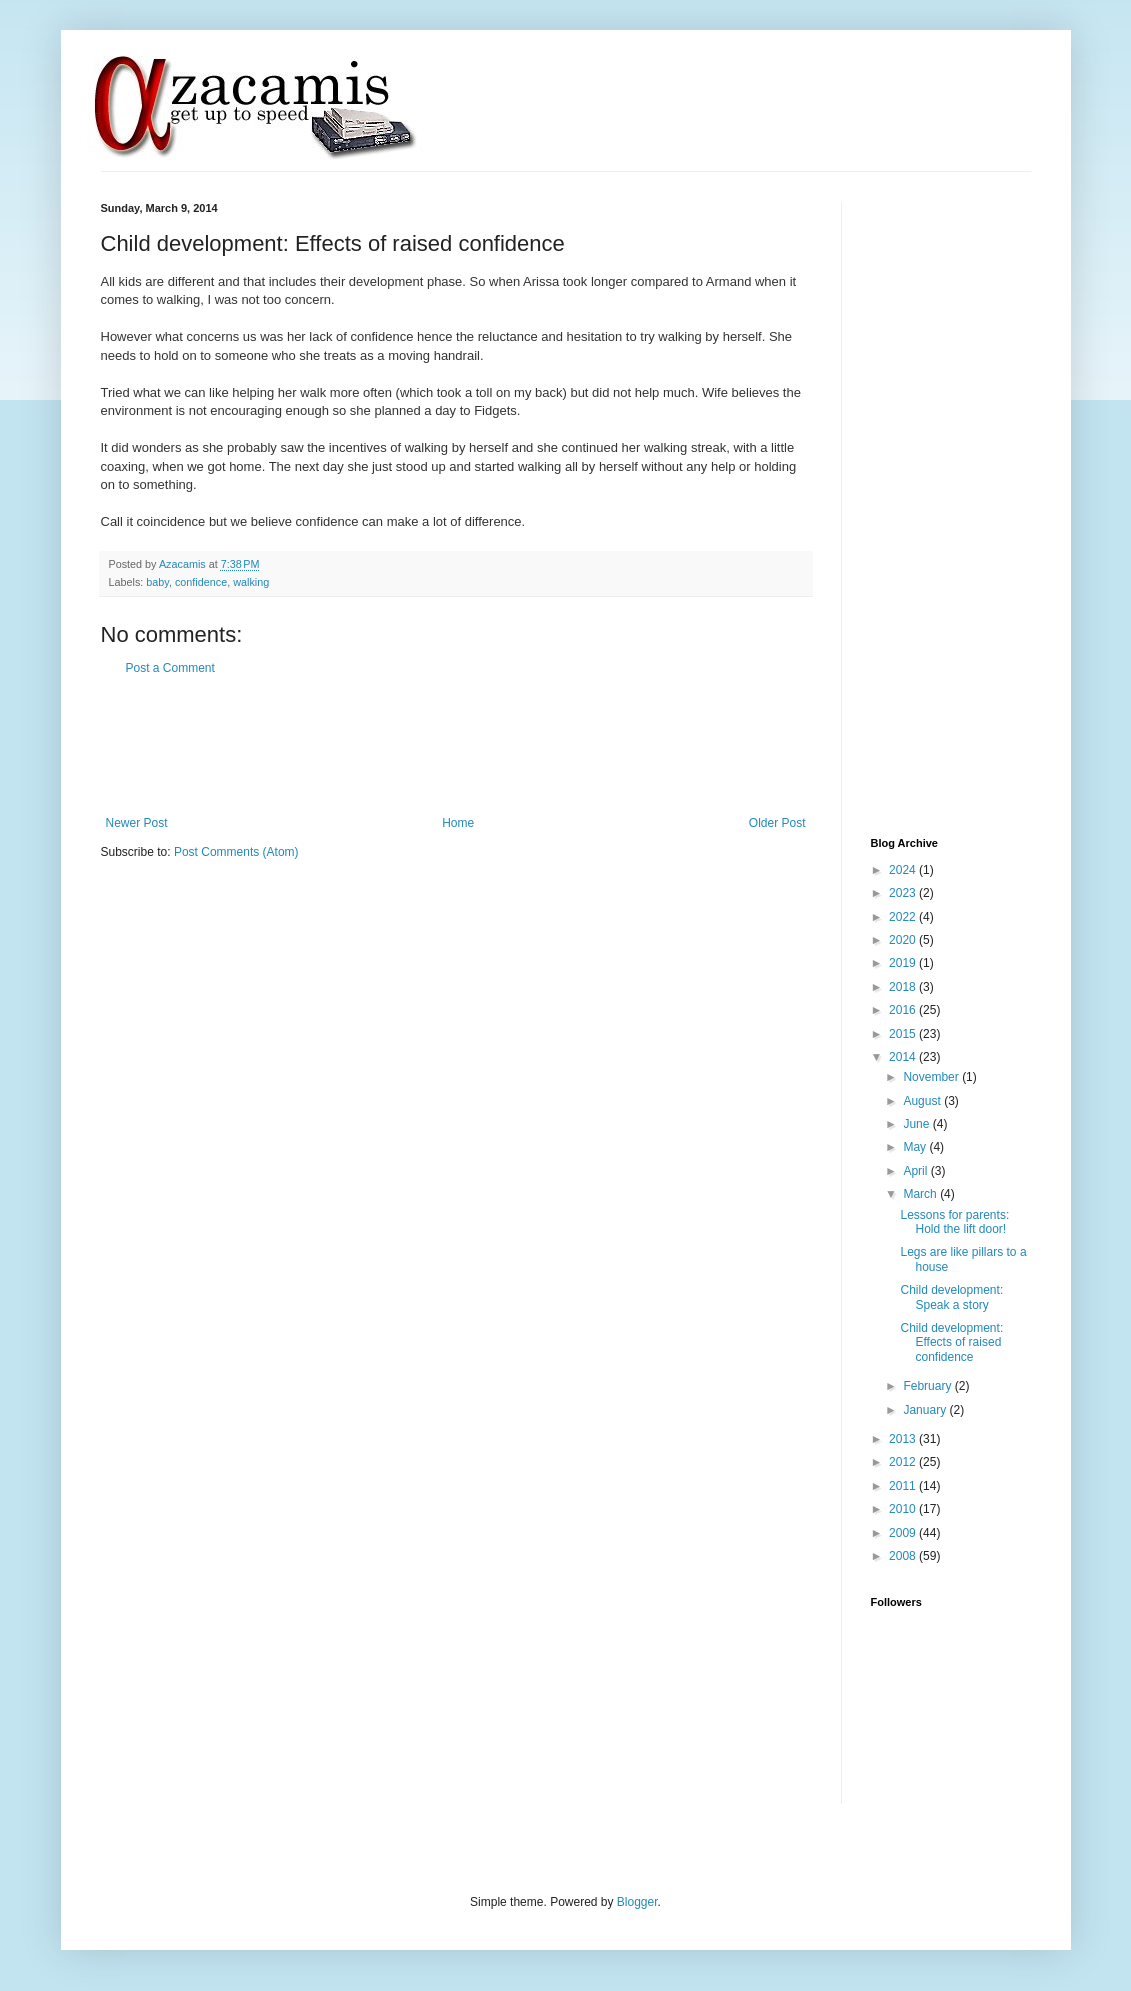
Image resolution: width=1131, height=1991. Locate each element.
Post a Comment (170, 668)
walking (251, 582)
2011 (904, 1486)
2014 (904, 1057)
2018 (904, 987)
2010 (904, 1509)
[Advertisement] (465, 746)
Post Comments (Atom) (236, 852)
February (928, 1386)
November (932, 1077)
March (921, 1194)
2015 (904, 1034)
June (917, 1124)
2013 (904, 1439)
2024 (904, 870)
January (926, 1410)
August (923, 1101)
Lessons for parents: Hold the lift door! (954, 1222)
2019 (904, 963)
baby (157, 582)
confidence (201, 582)
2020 (904, 940)
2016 (904, 1010)
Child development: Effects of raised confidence (951, 1342)
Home (458, 823)
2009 (904, 1533)
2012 (904, 1462)
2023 (904, 893)
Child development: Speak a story (951, 1297)
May (916, 1147)
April (916, 1171)
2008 (904, 1556)
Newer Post (137, 823)
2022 (904, 917)
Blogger (637, 1902)
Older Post (777, 823)
